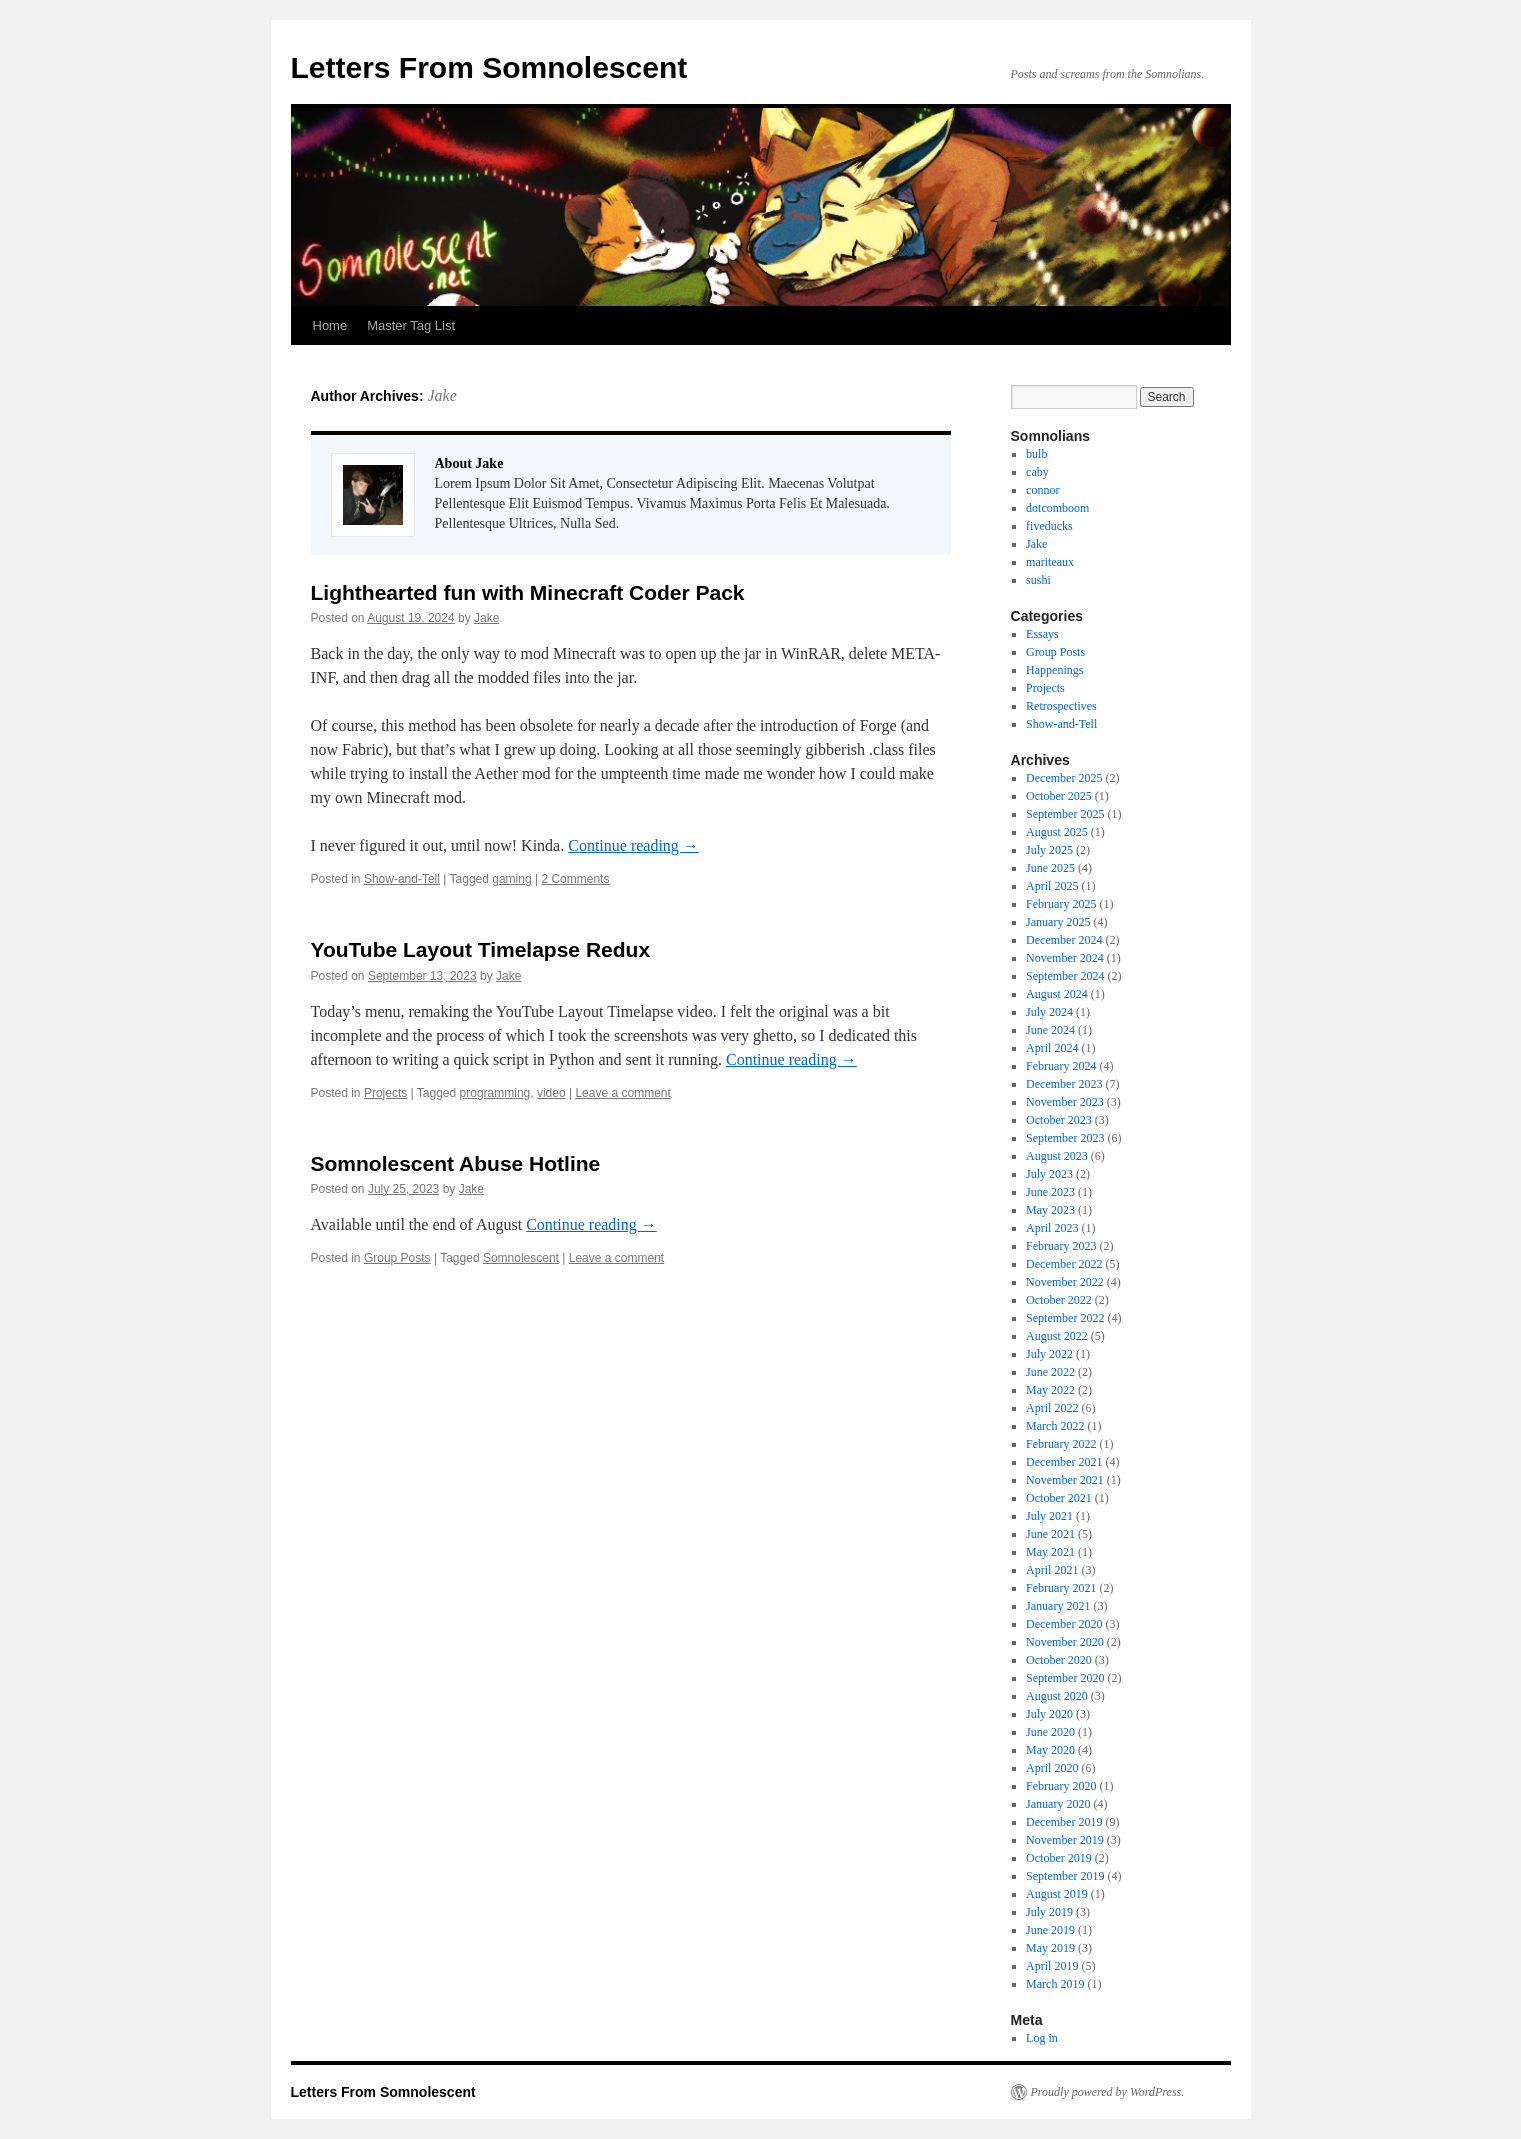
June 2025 (1050, 868)
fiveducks (1049, 526)
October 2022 (1059, 1300)
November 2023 (1065, 1102)
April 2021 (1052, 1570)
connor (1042, 490)
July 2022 (1049, 1354)
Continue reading (633, 845)
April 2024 (1052, 1048)
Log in (1042, 2038)
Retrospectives (1061, 706)
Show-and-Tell (402, 879)
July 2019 (1049, 1912)
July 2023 (1049, 1174)
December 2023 (1064, 1084)
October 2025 (1059, 796)
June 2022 (1050, 1372)
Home (330, 325)
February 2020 (1061, 1786)
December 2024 (1064, 940)
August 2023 (1057, 1156)
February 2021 (1061, 1588)
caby (1037, 472)
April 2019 (1052, 1966)
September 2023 (1065, 1138)
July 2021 (1049, 1516)
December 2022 (1064, 1264)
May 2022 (1050, 1390)
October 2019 (1059, 1858)
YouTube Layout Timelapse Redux (481, 949)
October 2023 (1059, 1120)
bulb (1036, 454)
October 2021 (1059, 1498)
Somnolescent (521, 1258)
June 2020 (1050, 1732)
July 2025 (1049, 850)
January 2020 (1058, 1804)
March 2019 (1055, 1984)
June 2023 (1050, 1192)
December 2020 (1064, 1624)
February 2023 (1061, 1246)
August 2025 (1057, 832)
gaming (511, 879)
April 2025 (1052, 886)
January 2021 (1058, 1606)
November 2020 (1065, 1642)
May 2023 (1050, 1210)
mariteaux (1050, 562)
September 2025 (1065, 814)
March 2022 (1055, 1426)
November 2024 (1065, 958)
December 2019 (1064, 1822)
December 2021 (1064, 1462)
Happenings (1054, 670)
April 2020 (1052, 1768)
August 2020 (1057, 1696)
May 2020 (1050, 1750)
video (551, 1093)
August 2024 (1057, 994)
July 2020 (1049, 1714)
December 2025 (1064, 778)
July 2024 (1049, 1012)
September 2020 (1065, 1678)
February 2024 (1061, 1066)
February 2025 (1061, 904)
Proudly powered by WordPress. (1108, 2092)
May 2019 (1050, 1948)
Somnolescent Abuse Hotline (456, 1163)
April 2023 (1052, 1228)
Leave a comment (622, 1093)
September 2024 (1065, 976)
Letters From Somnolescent (489, 67)
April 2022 (1052, 1408)
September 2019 (1065, 1876)
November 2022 (1065, 1282)
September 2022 (1065, 1318)
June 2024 (1050, 1030)
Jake (441, 395)
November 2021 (1065, 1480)
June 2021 (1050, 1534)
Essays (1042, 634)
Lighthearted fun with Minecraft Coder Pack (528, 592)
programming (495, 1093)
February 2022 (1061, 1444)
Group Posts (397, 1258)
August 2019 (1057, 1894)
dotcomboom (1057, 508)
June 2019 (1050, 1930)
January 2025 (1058, 922)
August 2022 (1057, 1336)
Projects (385, 1093)
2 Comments (575, 879)
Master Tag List (411, 325)
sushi (1038, 580)
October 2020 (1059, 1660)
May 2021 (1050, 1552)
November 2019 (1065, 1840)
